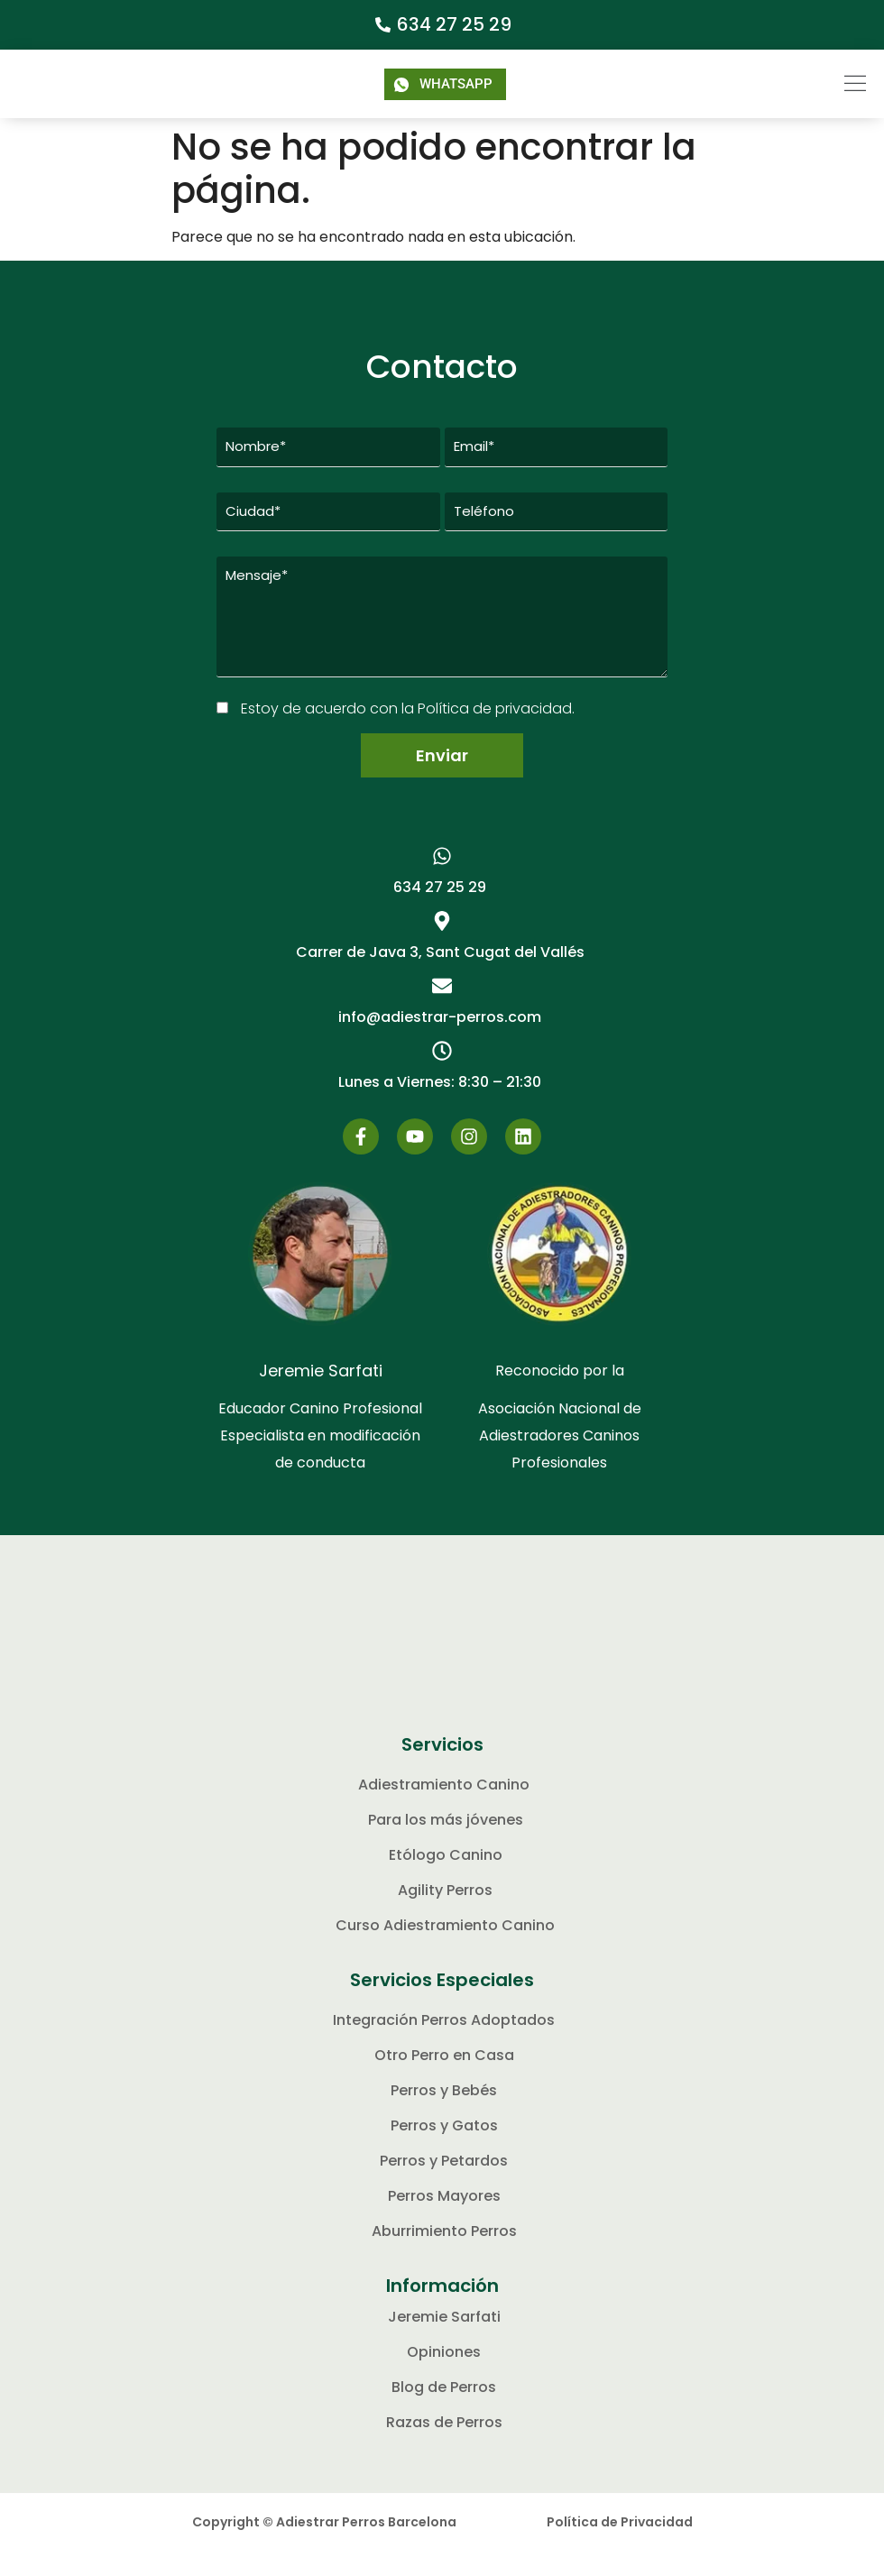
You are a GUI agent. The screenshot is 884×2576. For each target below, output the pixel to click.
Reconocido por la (559, 1395)
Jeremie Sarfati (320, 1396)
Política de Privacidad (620, 2547)
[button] (823, 84)
